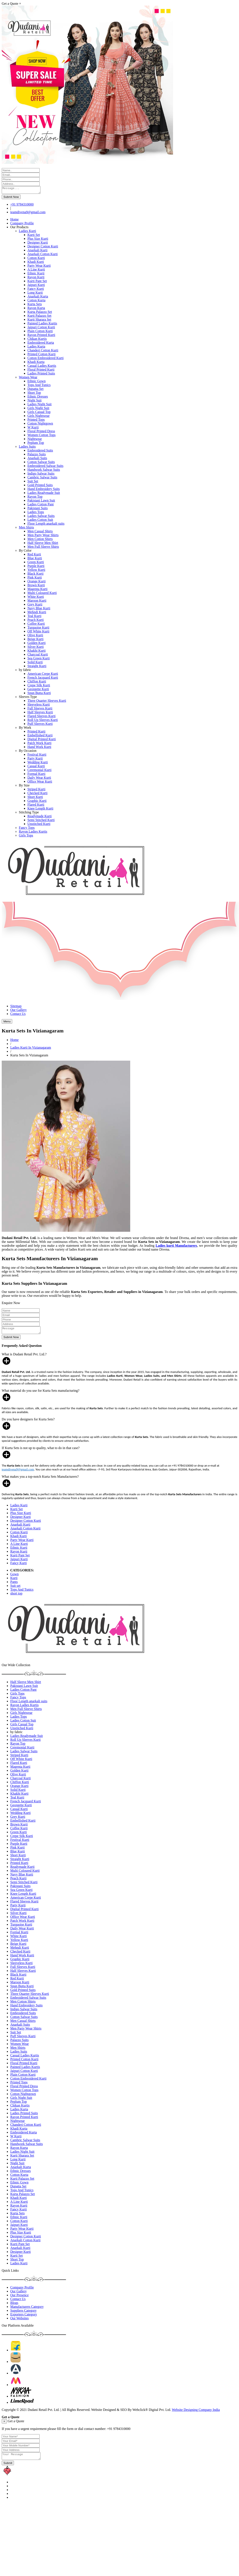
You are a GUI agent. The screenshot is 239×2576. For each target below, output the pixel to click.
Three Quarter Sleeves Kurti (46, 702)
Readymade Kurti (39, 817)
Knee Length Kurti (40, 809)
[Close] (4, 2424)
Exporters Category (23, 2317)
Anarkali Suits (37, 459)
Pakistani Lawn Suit (41, 501)
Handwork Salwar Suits (43, 471)
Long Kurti (35, 294)
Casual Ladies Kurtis (41, 367)
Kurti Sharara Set (39, 321)
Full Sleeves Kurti (39, 709)
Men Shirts (26, 528)
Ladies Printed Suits (41, 374)
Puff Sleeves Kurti (40, 725)
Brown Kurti (36, 586)
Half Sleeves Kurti (40, 713)
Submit (7, 2466)
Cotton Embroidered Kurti (45, 359)
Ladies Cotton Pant (40, 505)
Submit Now (11, 198)
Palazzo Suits (36, 455)
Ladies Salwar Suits (41, 517)
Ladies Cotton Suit (40, 521)
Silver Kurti (35, 648)
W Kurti (33, 428)
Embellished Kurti (40, 736)
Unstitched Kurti (38, 825)
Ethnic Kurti (36, 274)
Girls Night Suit (38, 409)
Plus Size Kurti (37, 240)
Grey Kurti (34, 605)
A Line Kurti (36, 270)
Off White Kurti (38, 632)
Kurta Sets (34, 305)
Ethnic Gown (36, 382)
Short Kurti (35, 798)
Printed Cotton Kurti (41, 355)
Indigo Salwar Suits (40, 475)
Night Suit (34, 401)
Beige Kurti (35, 640)
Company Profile (22, 224)
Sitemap (15, 1007)
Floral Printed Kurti (40, 371)
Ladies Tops (35, 513)
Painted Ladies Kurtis (42, 324)
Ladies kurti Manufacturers (176, 1247)
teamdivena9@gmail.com (27, 213)
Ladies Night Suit (39, 405)
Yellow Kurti (36, 571)
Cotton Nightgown (40, 424)
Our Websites (19, 2321)
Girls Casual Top (39, 413)
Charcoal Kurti (37, 655)
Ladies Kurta (36, 347)
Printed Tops (36, 421)
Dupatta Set (35, 390)
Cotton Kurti (36, 259)
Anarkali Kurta (37, 297)
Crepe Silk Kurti (38, 686)
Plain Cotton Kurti (40, 332)
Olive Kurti (35, 636)
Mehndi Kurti (36, 613)
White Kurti (35, 598)
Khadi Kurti (35, 263)
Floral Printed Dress (41, 432)
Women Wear (28, 378)
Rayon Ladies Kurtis (33, 833)
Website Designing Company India (196, 2412)
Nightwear (34, 440)
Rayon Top (34, 498)
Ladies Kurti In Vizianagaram (30, 1049)
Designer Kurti (37, 244)
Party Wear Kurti (39, 267)
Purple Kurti (36, 567)
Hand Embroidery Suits (43, 490)
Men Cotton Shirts (40, 540)
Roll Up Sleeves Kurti (42, 721)
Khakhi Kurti (36, 652)
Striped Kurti (36, 790)
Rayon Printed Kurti (41, 336)
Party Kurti (35, 759)
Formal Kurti (36, 775)
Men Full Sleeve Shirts (43, 548)
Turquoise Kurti (38, 629)
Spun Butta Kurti (39, 694)
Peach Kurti (35, 621)
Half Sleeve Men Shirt (42, 544)
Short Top (34, 394)
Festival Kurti (36, 756)
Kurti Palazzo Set (39, 317)
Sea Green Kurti (38, 659)
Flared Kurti (35, 806)
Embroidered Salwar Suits (45, 467)
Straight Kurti (36, 667)
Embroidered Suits (40, 451)
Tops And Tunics (39, 386)
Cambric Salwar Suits (42, 478)
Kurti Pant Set (37, 282)
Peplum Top (35, 444)
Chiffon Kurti (36, 682)
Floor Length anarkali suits (45, 525)
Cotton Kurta (36, 301)
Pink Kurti (34, 578)
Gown (14, 1576)
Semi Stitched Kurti (41, 821)
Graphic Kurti (36, 802)
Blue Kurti (34, 559)
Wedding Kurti (37, 763)
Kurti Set (33, 236)
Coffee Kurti (36, 625)
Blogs (14, 2305)
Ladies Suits (27, 448)
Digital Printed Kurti (41, 740)
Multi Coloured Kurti (42, 594)
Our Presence (19, 2297)
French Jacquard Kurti (42, 679)
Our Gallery (18, 1011)
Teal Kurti (34, 617)
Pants (14, 1584)
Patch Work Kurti (39, 744)
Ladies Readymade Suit (43, 494)
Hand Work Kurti (39, 748)
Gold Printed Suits (40, 486)
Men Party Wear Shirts (43, 536)
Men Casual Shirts (40, 532)
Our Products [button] (19, 228)
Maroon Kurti (36, 602)
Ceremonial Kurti (39, 771)
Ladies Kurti (27, 232)
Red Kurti (34, 555)
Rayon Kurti (36, 278)
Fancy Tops (27, 829)
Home (14, 220)
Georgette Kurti (38, 690)
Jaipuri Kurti (36, 286)
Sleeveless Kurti (38, 706)
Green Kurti (35, 563)
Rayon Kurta (36, 309)
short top (16, 1596)
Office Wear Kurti (39, 783)
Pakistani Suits (37, 509)
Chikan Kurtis (37, 340)
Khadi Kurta (36, 363)
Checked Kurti (37, 794)
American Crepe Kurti (42, 675)
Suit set (15, 1588)
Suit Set (32, 482)
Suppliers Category (23, 2313)
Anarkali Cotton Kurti (42, 255)
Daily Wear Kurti (39, 779)
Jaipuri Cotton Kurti (41, 328)
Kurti (14, 1580)
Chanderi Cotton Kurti (42, 351)
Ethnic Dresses (37, 398)
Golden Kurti (36, 644)
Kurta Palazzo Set (39, 313)
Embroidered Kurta (40, 344)
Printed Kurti (36, 732)
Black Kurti (35, 575)
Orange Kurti (36, 582)
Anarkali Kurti (37, 251)
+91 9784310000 (22, 205)
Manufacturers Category (27, 2309)
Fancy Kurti (35, 290)
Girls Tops (26, 836)
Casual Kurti (36, 767)
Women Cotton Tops (41, 436)
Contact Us (18, 1015)
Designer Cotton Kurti (42, 247)
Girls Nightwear (38, 417)
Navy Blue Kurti (38, 609)
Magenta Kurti (37, 590)
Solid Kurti (35, 663)
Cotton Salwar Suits (41, 463)
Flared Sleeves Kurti (41, 717)
